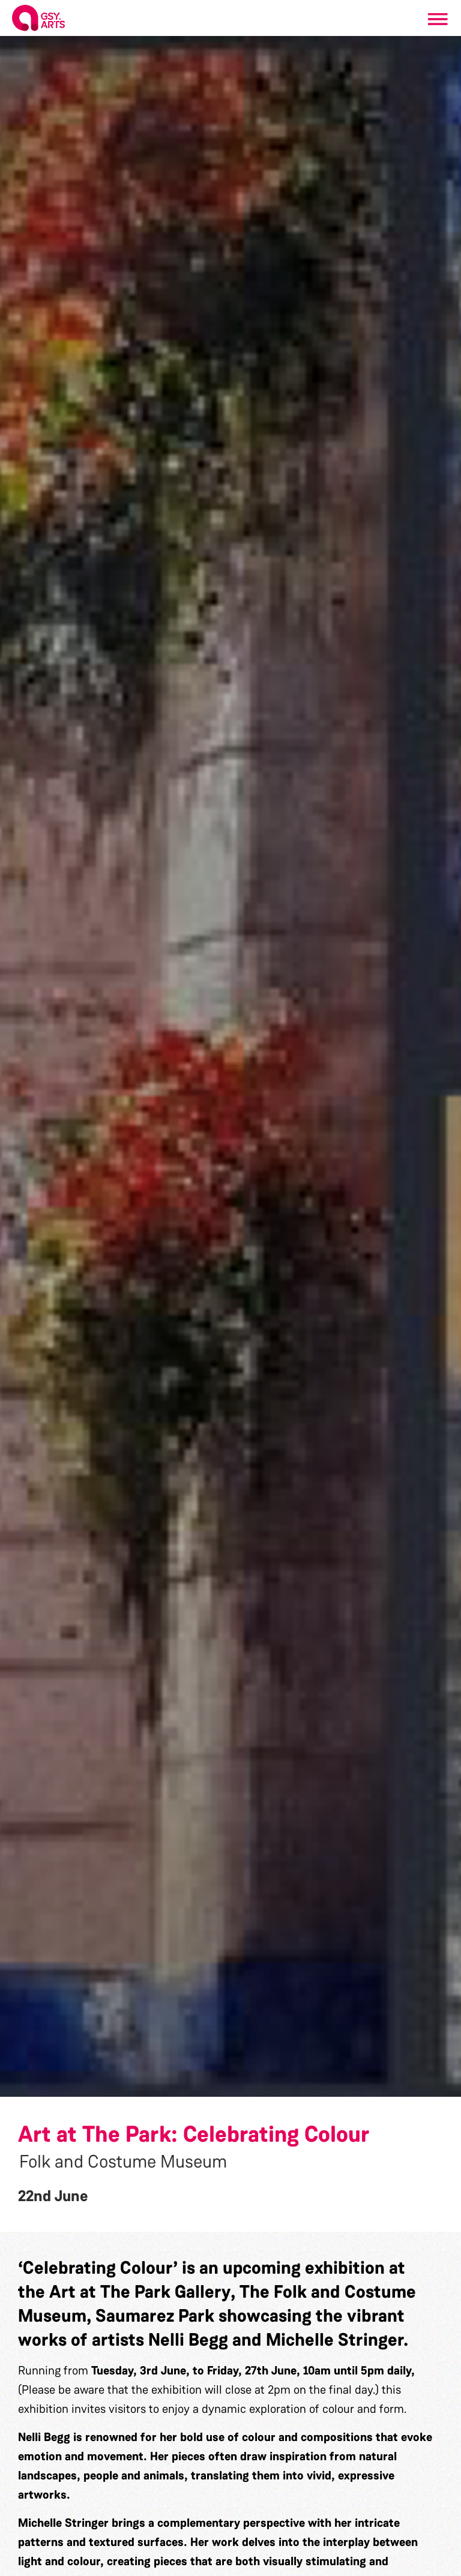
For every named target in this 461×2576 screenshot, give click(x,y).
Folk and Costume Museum (123, 2161)
